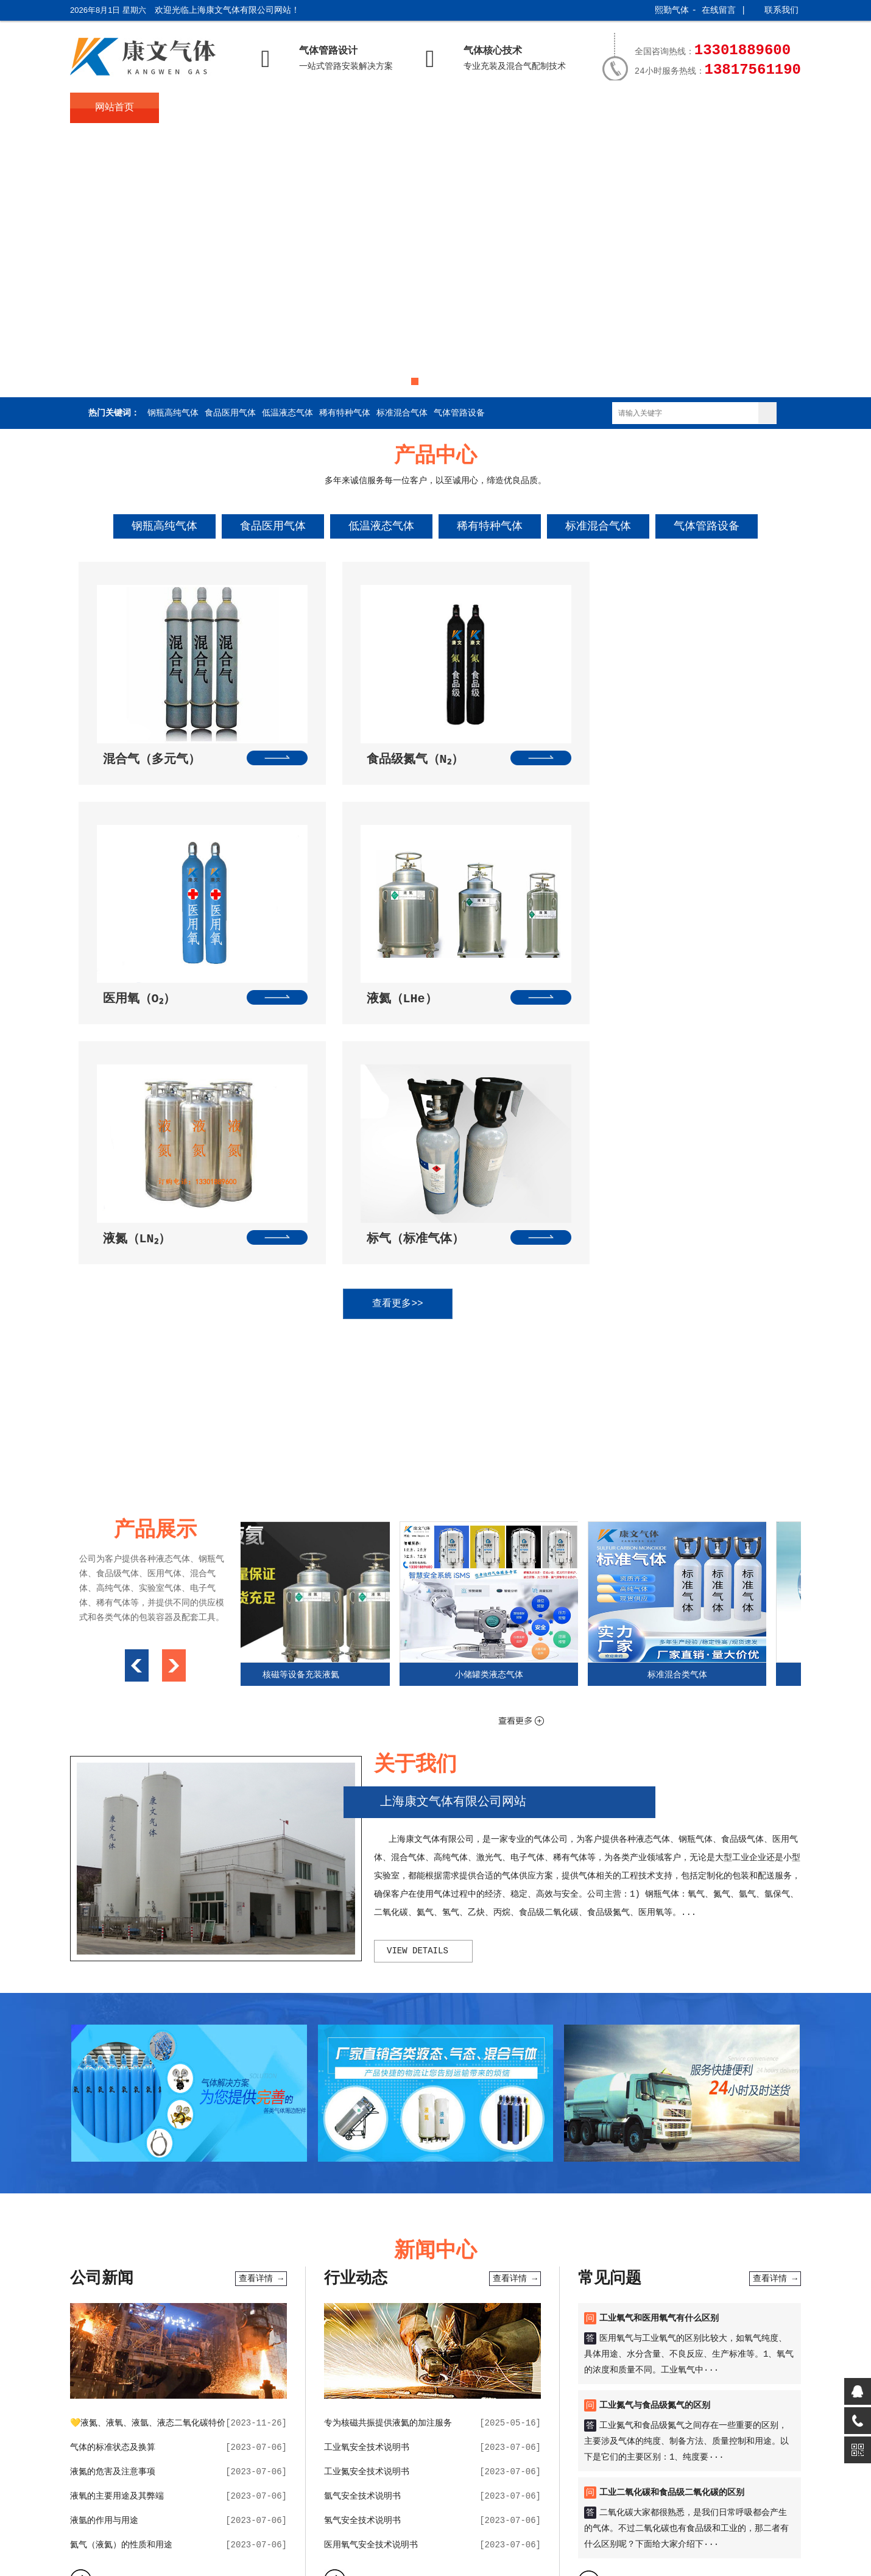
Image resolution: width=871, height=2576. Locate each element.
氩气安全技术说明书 (362, 2215)
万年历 (246, 2356)
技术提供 (467, 2512)
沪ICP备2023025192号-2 (222, 2535)
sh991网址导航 (158, 2356)
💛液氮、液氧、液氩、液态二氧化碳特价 (147, 2141)
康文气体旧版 (566, 2356)
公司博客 (615, 2356)
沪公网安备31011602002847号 (355, 2535)
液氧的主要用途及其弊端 (117, 2215)
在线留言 (719, 10)
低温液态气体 (287, 413)
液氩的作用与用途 (104, 2239)
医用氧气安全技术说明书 (371, 2263)
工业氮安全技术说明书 (366, 2190)
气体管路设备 (459, 413)
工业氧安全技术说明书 (366, 2166)
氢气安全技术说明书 (362, 2239)
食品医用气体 (230, 413)
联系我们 (781, 10)
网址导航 (323, 2356)
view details (417, 1669)
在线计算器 (416, 2356)
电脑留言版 (700, 2356)
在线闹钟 (283, 2356)
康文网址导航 (509, 2356)
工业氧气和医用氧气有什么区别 (659, 2037)
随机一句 (460, 2356)
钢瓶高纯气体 (173, 413)
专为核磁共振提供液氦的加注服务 (388, 2141)
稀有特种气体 (344, 413)
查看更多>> (423, 1021)
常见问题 (471, 107)
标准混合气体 (402, 413)
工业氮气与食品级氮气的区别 (654, 2124)
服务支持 (649, 107)
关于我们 (204, 107)
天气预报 (211, 2356)
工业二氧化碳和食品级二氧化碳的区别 (671, 2211)
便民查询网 (367, 2356)
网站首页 (114, 107)
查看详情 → (261, 1997)
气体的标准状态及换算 (112, 2166)
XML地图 (452, 2535)
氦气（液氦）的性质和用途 (121, 2263)
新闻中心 (381, 107)
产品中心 (292, 107)
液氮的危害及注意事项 (112, 2190)
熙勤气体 (672, 10)
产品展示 (560, 107)
